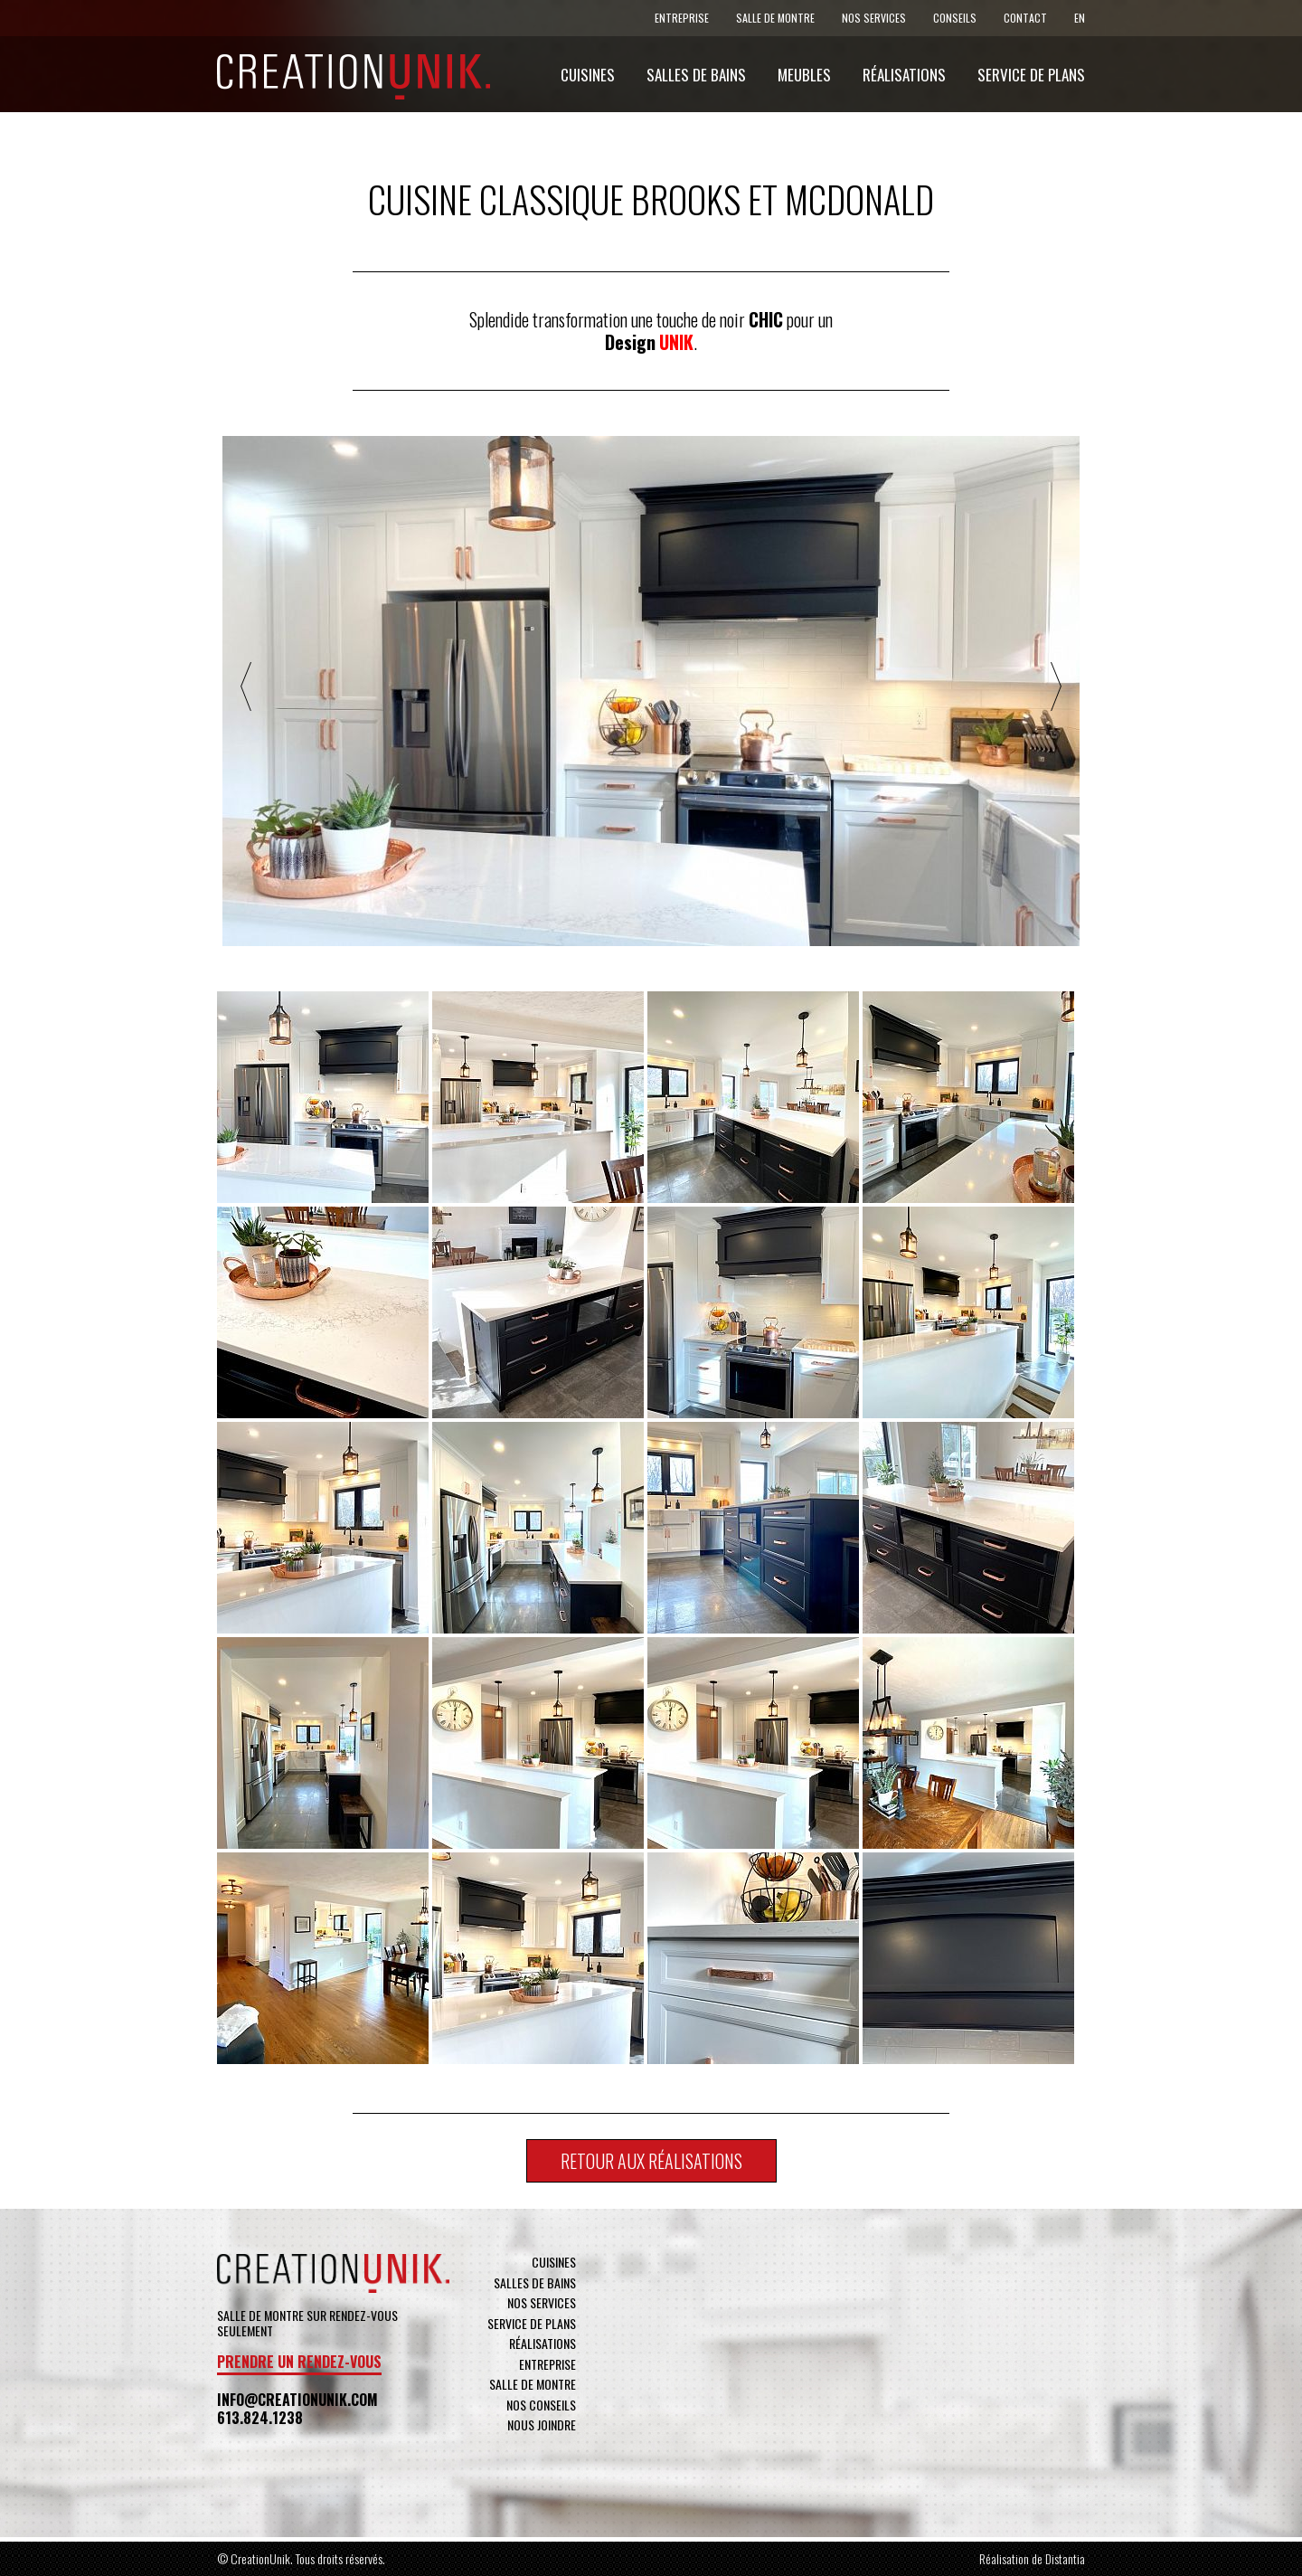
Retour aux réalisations (651, 2160)
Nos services (874, 17)
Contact (1025, 17)
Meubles (804, 74)
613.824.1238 (260, 2418)
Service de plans (1031, 74)
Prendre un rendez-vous (299, 2361)
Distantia (1065, 2558)
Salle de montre (775, 17)
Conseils (954, 17)
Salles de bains (696, 74)
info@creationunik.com (297, 2399)
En (1079, 17)
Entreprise (682, 17)
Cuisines (588, 74)
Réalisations (904, 74)
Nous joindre (541, 2424)
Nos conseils (541, 2404)
